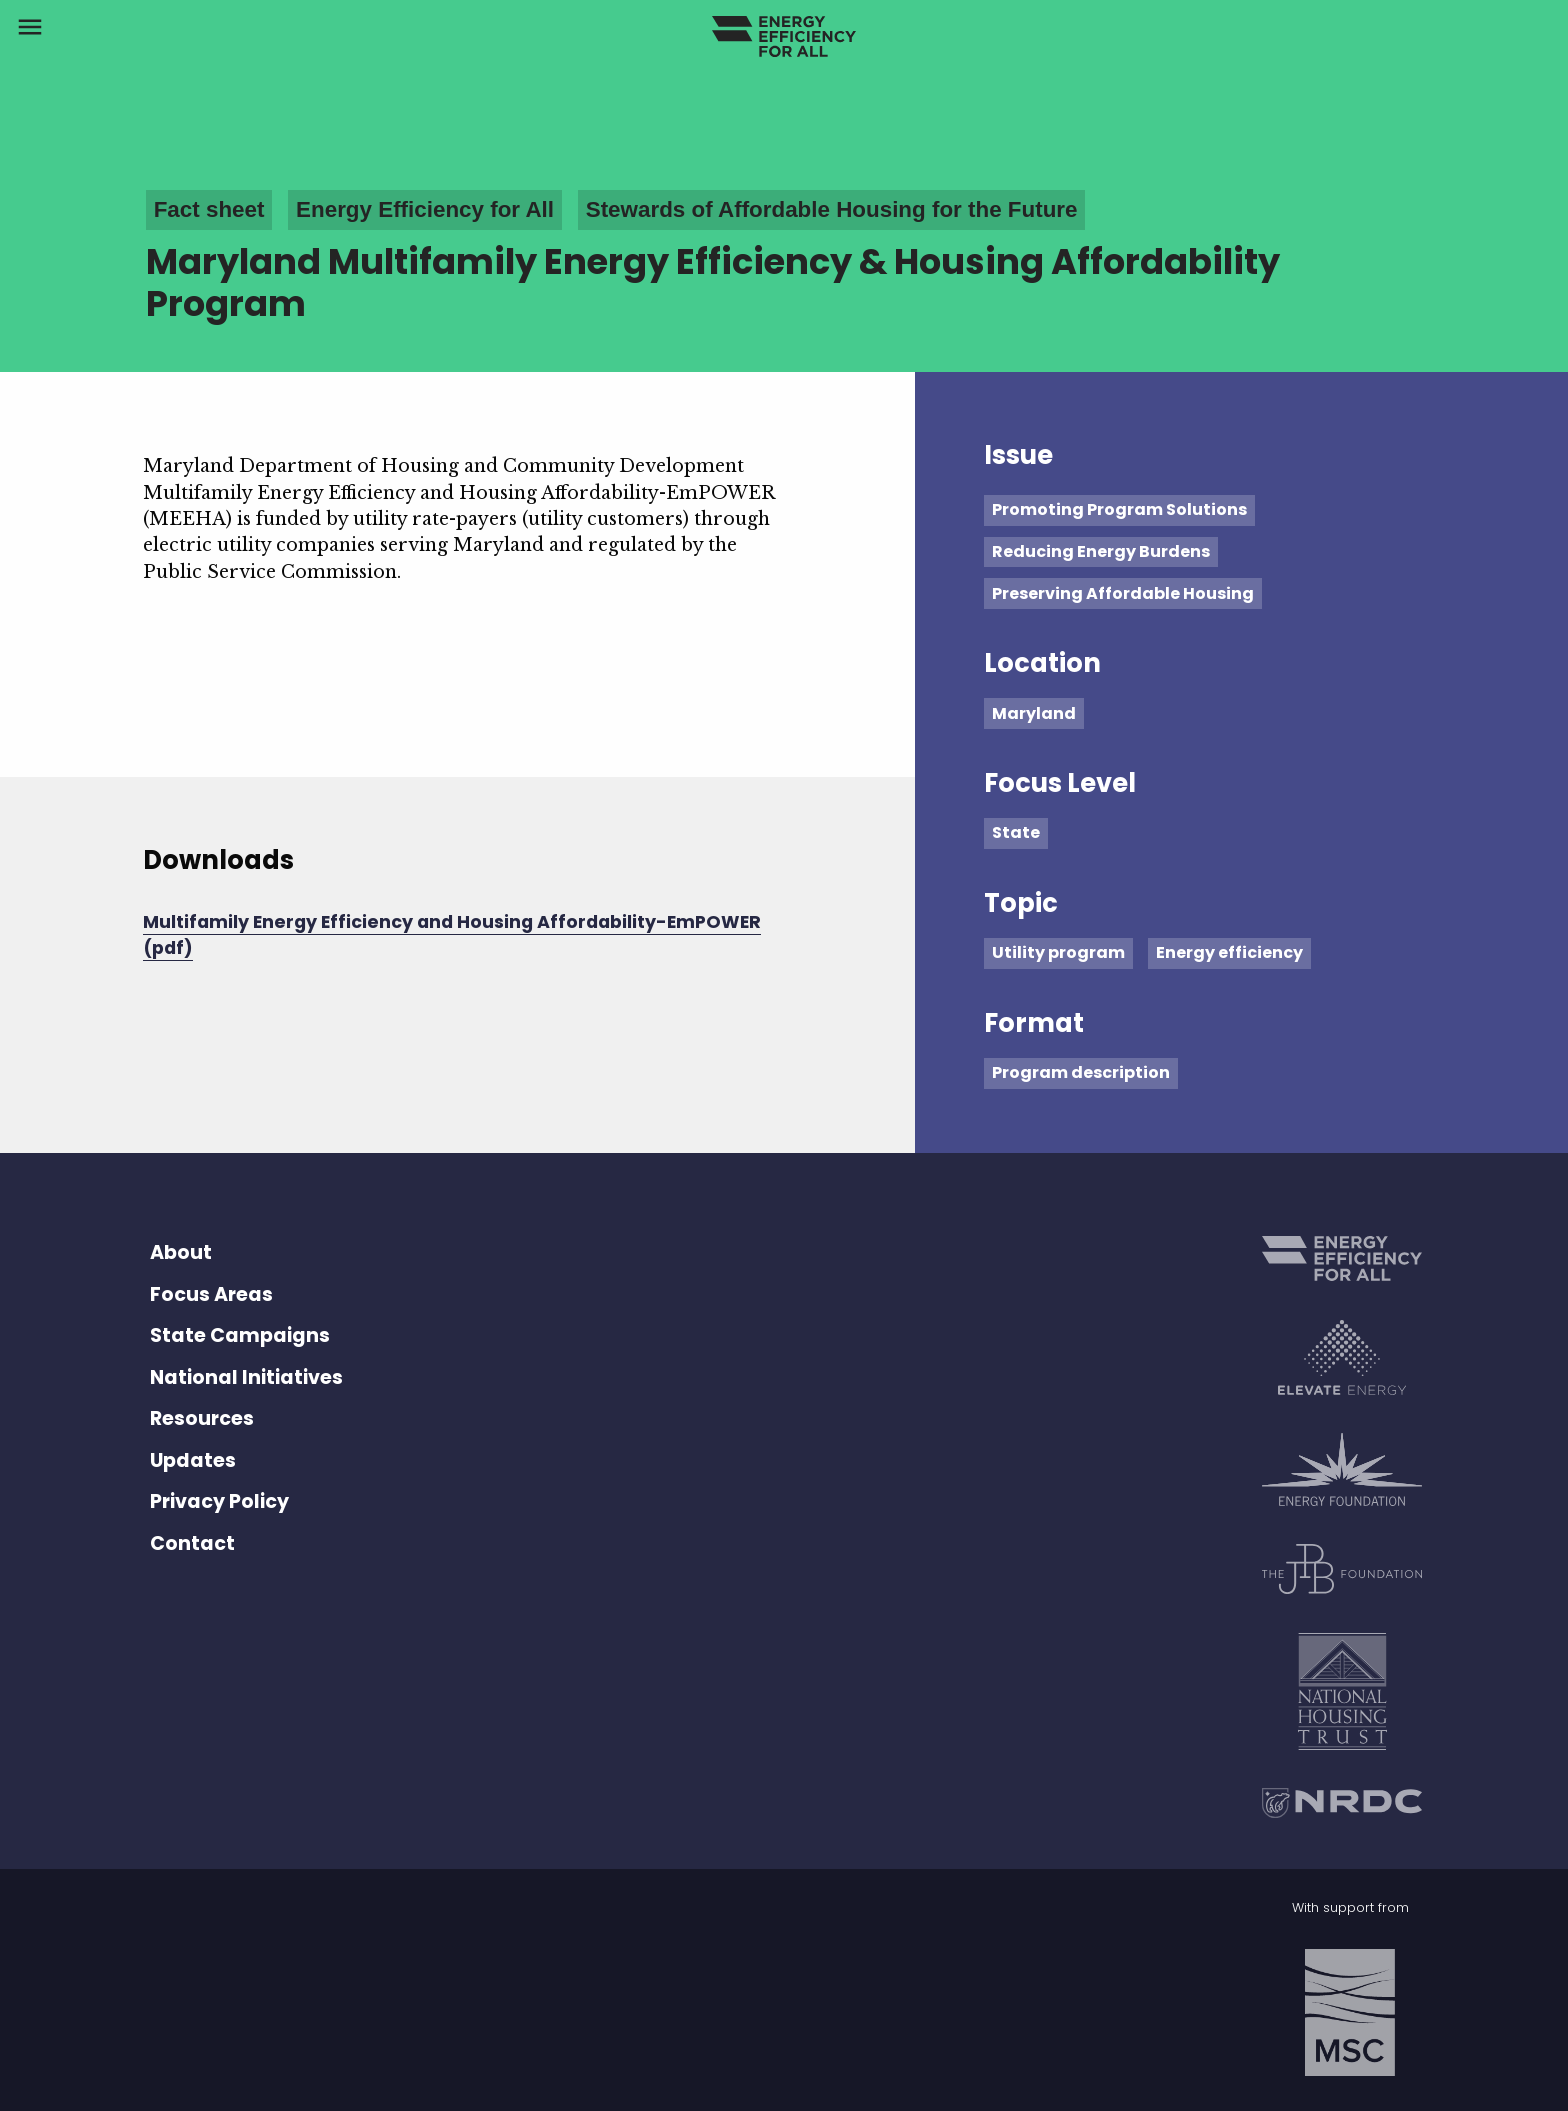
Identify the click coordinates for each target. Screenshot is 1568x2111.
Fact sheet (209, 209)
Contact (192, 1543)
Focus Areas (211, 1294)
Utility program (1058, 952)
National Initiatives (246, 1377)
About (181, 1252)
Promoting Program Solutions (1119, 509)
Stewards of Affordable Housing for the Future (832, 209)
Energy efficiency (1229, 952)
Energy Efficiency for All (425, 209)
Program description (1081, 1072)
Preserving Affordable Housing (1123, 593)
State (1016, 832)
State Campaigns (240, 1335)
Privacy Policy (219, 1501)
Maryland (1034, 713)
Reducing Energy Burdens (1101, 551)
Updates (193, 1460)
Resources (202, 1418)
